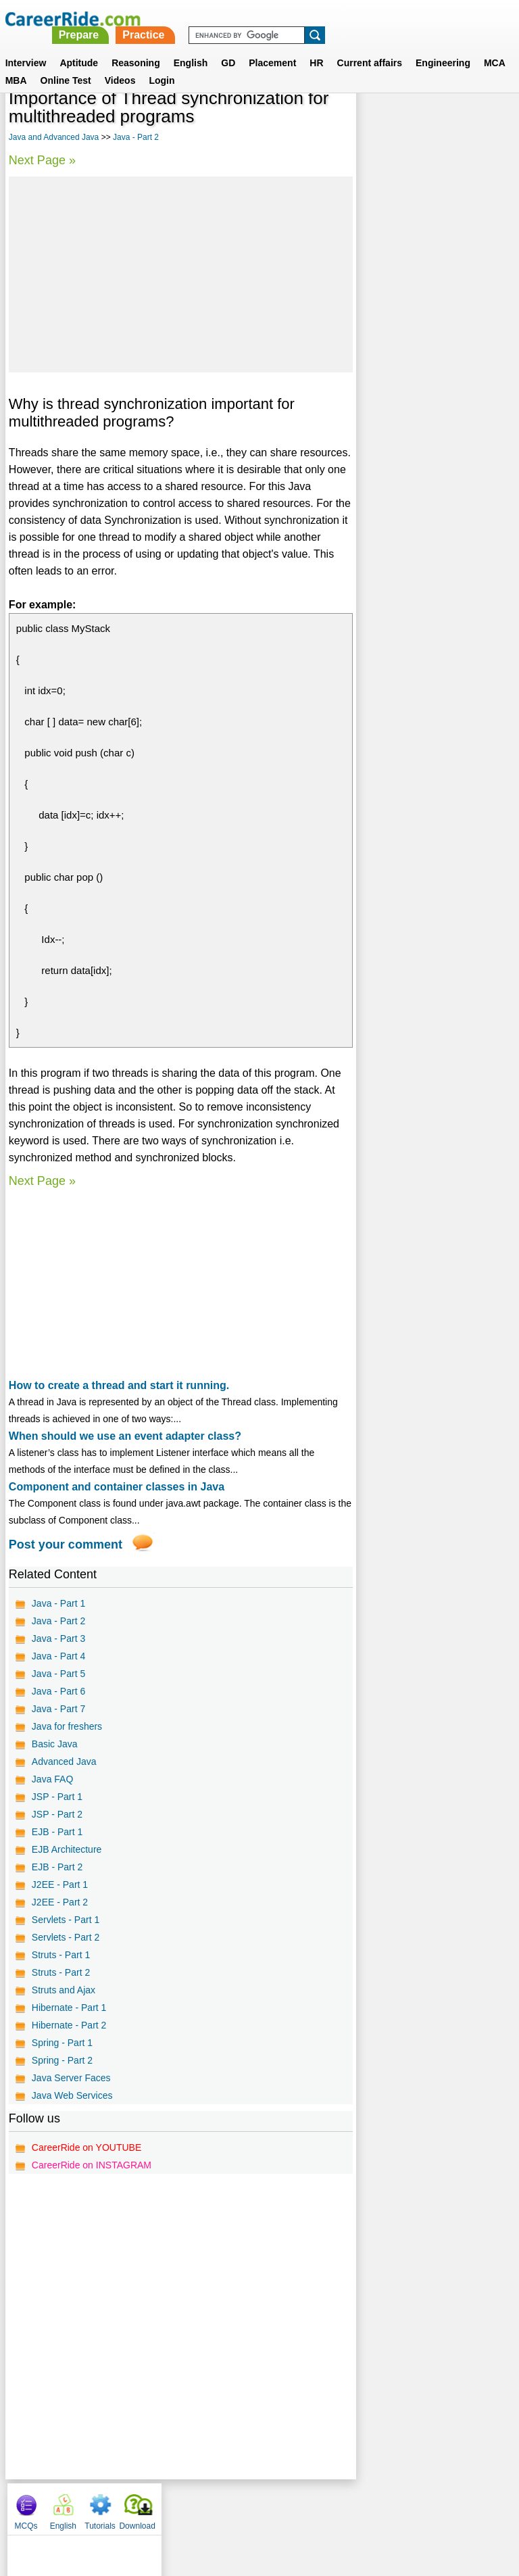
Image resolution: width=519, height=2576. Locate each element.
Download (487, 121)
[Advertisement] (180, 274)
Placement (272, 46)
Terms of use (253, 2505)
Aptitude (78, 46)
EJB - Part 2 (57, 1867)
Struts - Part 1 (61, 1954)
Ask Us (309, 2505)
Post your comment (65, 1544)
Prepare (267, 18)
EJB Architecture (67, 1849)
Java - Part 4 (58, 1656)
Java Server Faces (71, 2077)
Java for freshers (67, 1726)
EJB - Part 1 (57, 1831)
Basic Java (55, 1744)
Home (92, 2505)
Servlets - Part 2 (65, 1937)
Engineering (443, 46)
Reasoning (136, 46)
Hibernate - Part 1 (69, 2007)
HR (316, 46)
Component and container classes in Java (116, 1486)
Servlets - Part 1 (65, 1919)
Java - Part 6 (58, 1691)
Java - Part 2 (136, 137)
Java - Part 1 (58, 1603)
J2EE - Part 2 (60, 1902)
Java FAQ (52, 1779)
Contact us (191, 2505)
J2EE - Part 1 (60, 1884)
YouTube (355, 2505)
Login (161, 64)
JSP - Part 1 (57, 1796)
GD (228, 46)
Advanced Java (64, 1761)
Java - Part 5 (58, 1673)
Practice (332, 18)
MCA (494, 46)
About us (136, 2505)
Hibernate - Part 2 (69, 2025)
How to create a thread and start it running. (119, 1385)
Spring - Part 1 (62, 2042)
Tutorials (450, 121)
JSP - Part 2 (57, 1814)
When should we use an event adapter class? (125, 1436)
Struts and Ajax (63, 1990)
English (191, 46)
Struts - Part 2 (61, 1972)
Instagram (407, 2505)
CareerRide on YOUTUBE (86, 2147)
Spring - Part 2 (62, 2060)
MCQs (375, 121)
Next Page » (42, 160)
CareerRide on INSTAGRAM (91, 2165)
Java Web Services (72, 2095)
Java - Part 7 (58, 1708)
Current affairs (369, 46)
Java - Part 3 (58, 1638)
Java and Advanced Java (54, 137)
